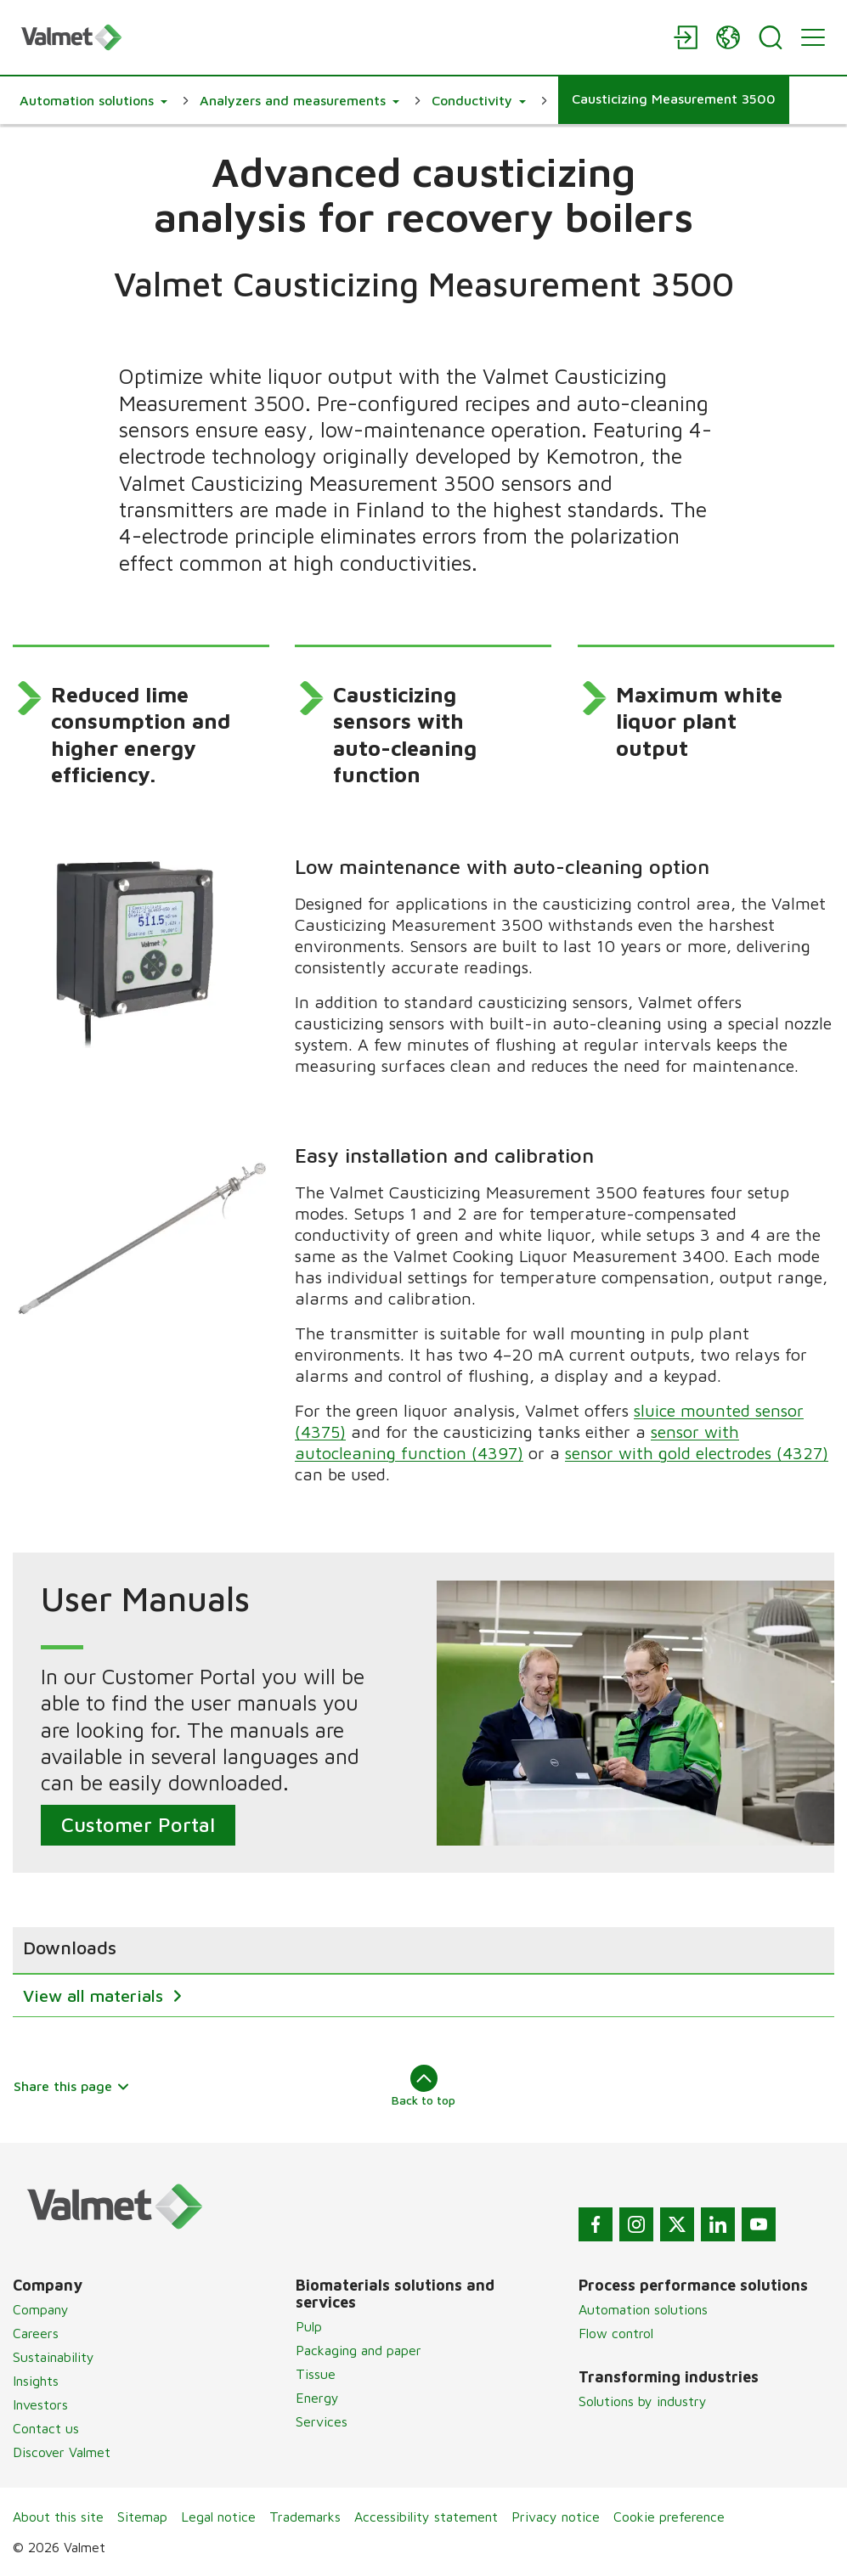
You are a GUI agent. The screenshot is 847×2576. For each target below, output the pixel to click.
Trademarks (305, 2516)
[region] (423, 1972)
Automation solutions (643, 2309)
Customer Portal (138, 1825)
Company (41, 2309)
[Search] (770, 37)
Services (321, 2421)
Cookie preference (669, 2516)
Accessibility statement (426, 2516)
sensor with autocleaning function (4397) (518, 1442)
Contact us (46, 2428)
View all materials (95, 1995)
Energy (317, 2397)
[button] (93, 100)
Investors (40, 2404)
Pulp (309, 2326)
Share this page (72, 2086)
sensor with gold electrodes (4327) (697, 1453)
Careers (36, 2333)
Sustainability (53, 2357)
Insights (36, 2380)
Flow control (616, 2333)
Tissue (316, 2374)
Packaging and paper (358, 2350)
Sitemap (142, 2516)
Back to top (423, 2086)
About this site (58, 2516)
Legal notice (218, 2516)
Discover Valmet (61, 2452)
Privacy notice (555, 2516)
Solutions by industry (643, 2401)
